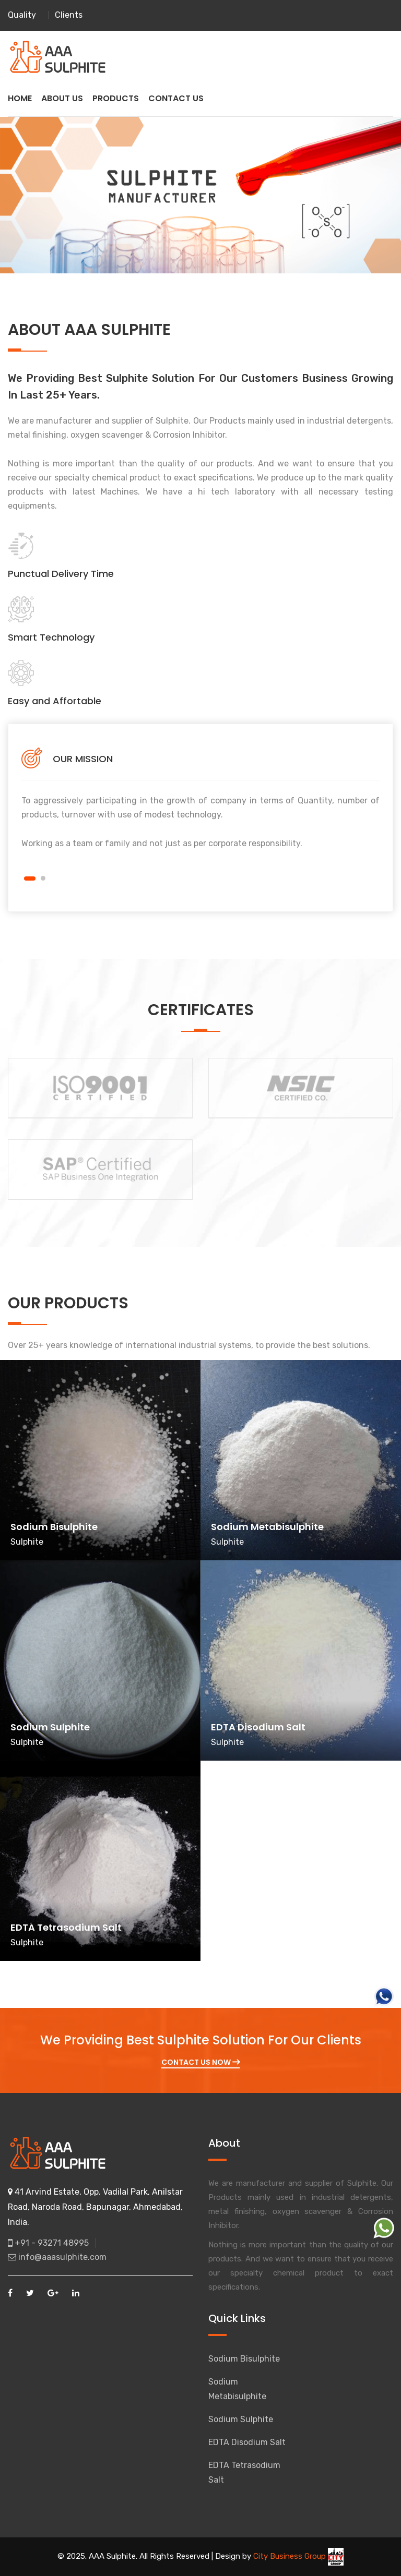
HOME (20, 98)
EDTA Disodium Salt (247, 2442)
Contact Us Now (200, 2062)
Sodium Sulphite (240, 2419)
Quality (22, 15)
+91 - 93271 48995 (48, 2243)
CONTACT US (176, 98)
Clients (68, 15)
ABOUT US (62, 98)
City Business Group (298, 2556)
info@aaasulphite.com (57, 2257)
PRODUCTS (115, 98)
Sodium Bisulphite (244, 2359)
